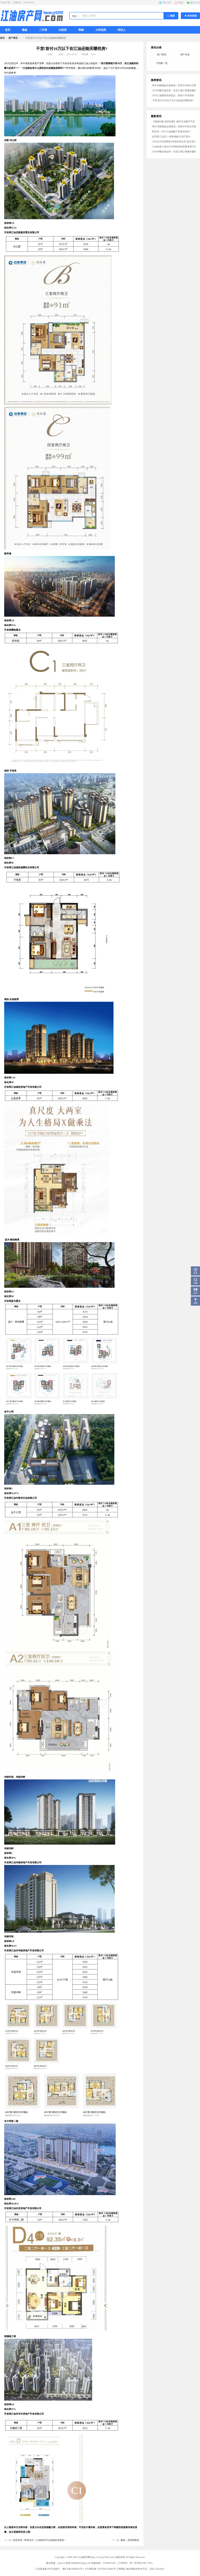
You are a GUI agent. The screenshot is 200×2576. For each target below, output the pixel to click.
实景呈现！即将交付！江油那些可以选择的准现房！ (39, 2540)
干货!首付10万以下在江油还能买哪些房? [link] (45, 38)
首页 (2, 38)
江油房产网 (5, 2)
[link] (2, 38)
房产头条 (185, 54)
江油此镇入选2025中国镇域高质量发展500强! (175, 146)
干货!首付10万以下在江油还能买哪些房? (173, 100)
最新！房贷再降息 (129, 2540)
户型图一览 (162, 63)
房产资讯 (13, 38)
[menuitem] (7, 30)
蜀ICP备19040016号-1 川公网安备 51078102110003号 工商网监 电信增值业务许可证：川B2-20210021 (113, 2569)
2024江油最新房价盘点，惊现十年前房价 (173, 95)
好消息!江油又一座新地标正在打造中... (172, 136)
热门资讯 (161, 54)
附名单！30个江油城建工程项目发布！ (172, 131)
